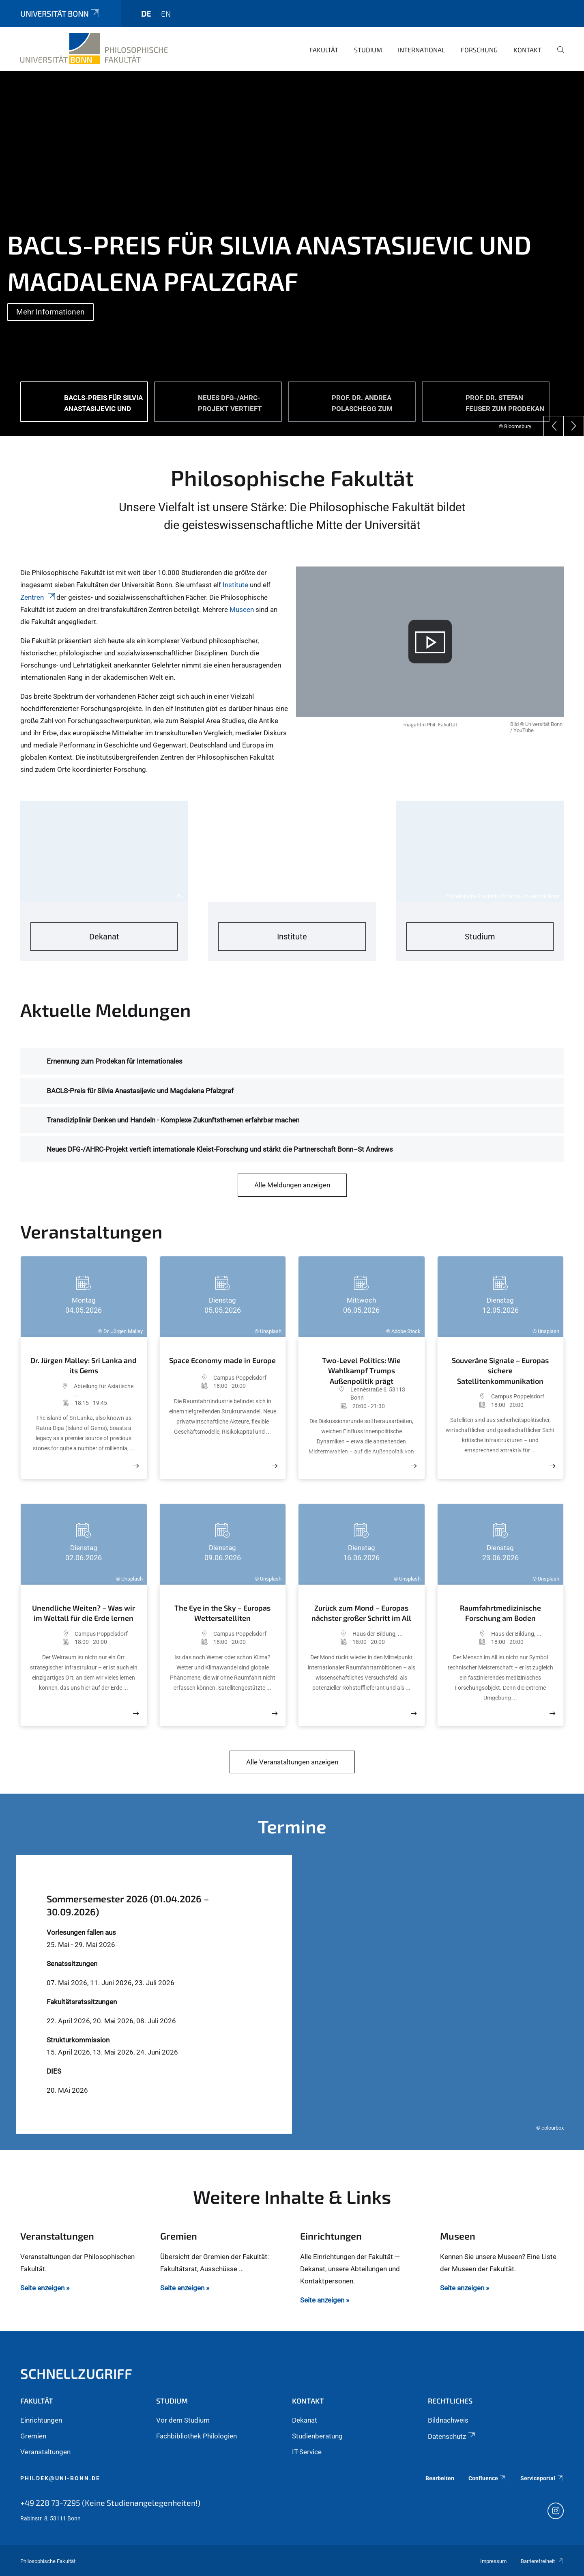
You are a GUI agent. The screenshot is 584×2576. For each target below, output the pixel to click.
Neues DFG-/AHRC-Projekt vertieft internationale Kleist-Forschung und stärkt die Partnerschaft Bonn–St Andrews (220, 1149)
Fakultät (323, 50)
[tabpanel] (292, 253)
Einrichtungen (41, 2420)
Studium (368, 50)
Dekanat (304, 2420)
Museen (243, 609)
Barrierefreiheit (542, 2561)
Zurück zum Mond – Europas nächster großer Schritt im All (361, 1613)
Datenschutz (452, 2436)
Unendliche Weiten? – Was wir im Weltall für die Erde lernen (83, 1613)
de (146, 13)
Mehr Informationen (50, 312)
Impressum (493, 2561)
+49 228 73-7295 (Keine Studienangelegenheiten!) (110, 2502)
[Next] (574, 426)
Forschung (479, 50)
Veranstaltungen (45, 2452)
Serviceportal (542, 2478)
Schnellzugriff (76, 2373)
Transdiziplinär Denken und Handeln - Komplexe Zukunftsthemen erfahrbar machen (173, 1120)
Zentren (38, 597)
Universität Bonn (60, 13)
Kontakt (527, 50)
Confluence (487, 2478)
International (421, 50)
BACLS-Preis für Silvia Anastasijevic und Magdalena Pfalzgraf (140, 1091)
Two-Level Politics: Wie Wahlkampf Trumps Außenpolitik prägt (361, 1368)
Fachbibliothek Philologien (196, 2436)
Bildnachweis (448, 2420)
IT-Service (307, 2452)
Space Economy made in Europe (222, 1360)
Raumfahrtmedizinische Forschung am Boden (500, 1613)
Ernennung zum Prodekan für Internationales (114, 1061)
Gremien (33, 2436)
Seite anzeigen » (44, 2288)
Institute (236, 585)
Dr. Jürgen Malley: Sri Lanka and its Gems (83, 1365)
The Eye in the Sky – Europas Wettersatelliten (222, 1613)
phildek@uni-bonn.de (60, 2478)
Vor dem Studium (183, 2420)
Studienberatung (317, 2436)
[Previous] (553, 426)
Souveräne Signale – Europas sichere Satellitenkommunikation (500, 1370)
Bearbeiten (439, 2478)
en (166, 13)
